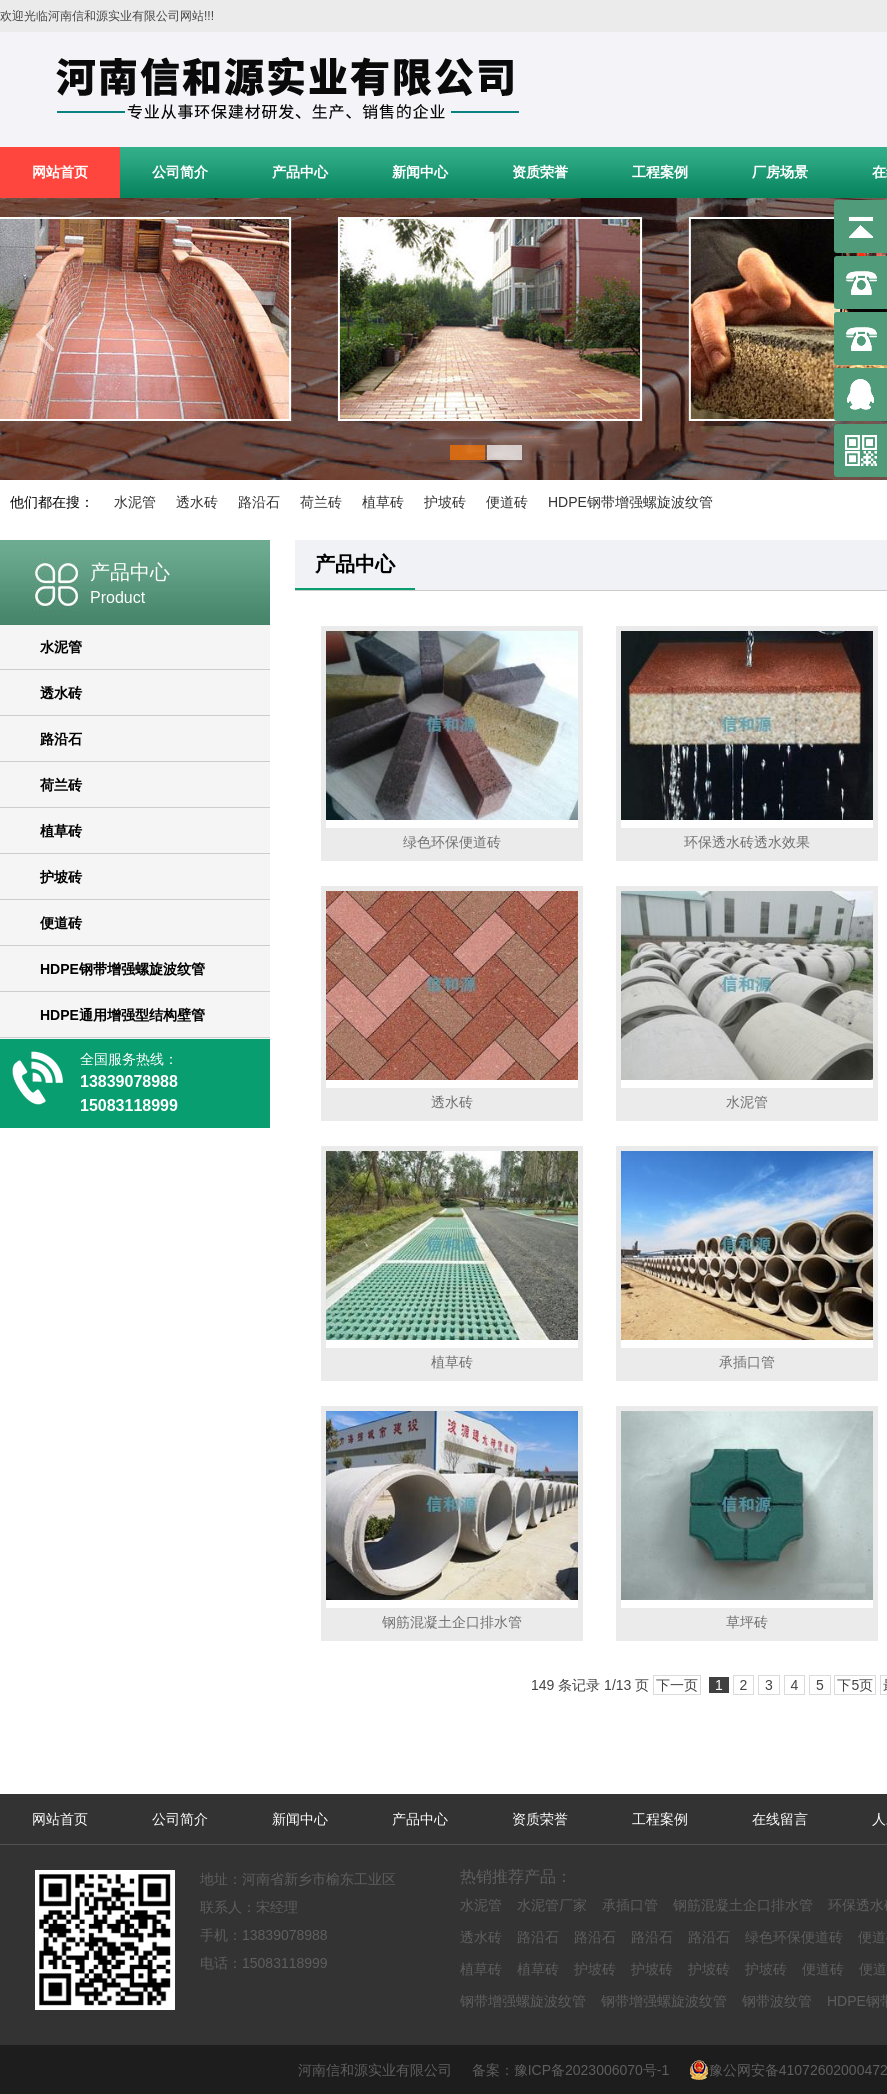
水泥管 (135, 502)
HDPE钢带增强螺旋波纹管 (630, 502)
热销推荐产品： (516, 1876)
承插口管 (630, 1905)
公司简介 (180, 172)
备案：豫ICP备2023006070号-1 (578, 2070)
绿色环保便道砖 (794, 1937)
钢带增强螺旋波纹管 (523, 2001)
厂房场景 (780, 172)
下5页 (855, 1685)
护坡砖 (445, 502)
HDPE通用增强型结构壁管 (122, 1015)
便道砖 (507, 502)
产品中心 (300, 172)
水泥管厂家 (552, 1905)
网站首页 (60, 172)
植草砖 (383, 502)
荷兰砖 (321, 502)
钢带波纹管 (777, 2001)
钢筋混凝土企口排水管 (743, 1905)
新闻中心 (420, 172)
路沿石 (259, 502)
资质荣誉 (540, 172)
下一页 (677, 1685)
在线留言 (780, 1819)
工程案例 (660, 172)
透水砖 (197, 502)
